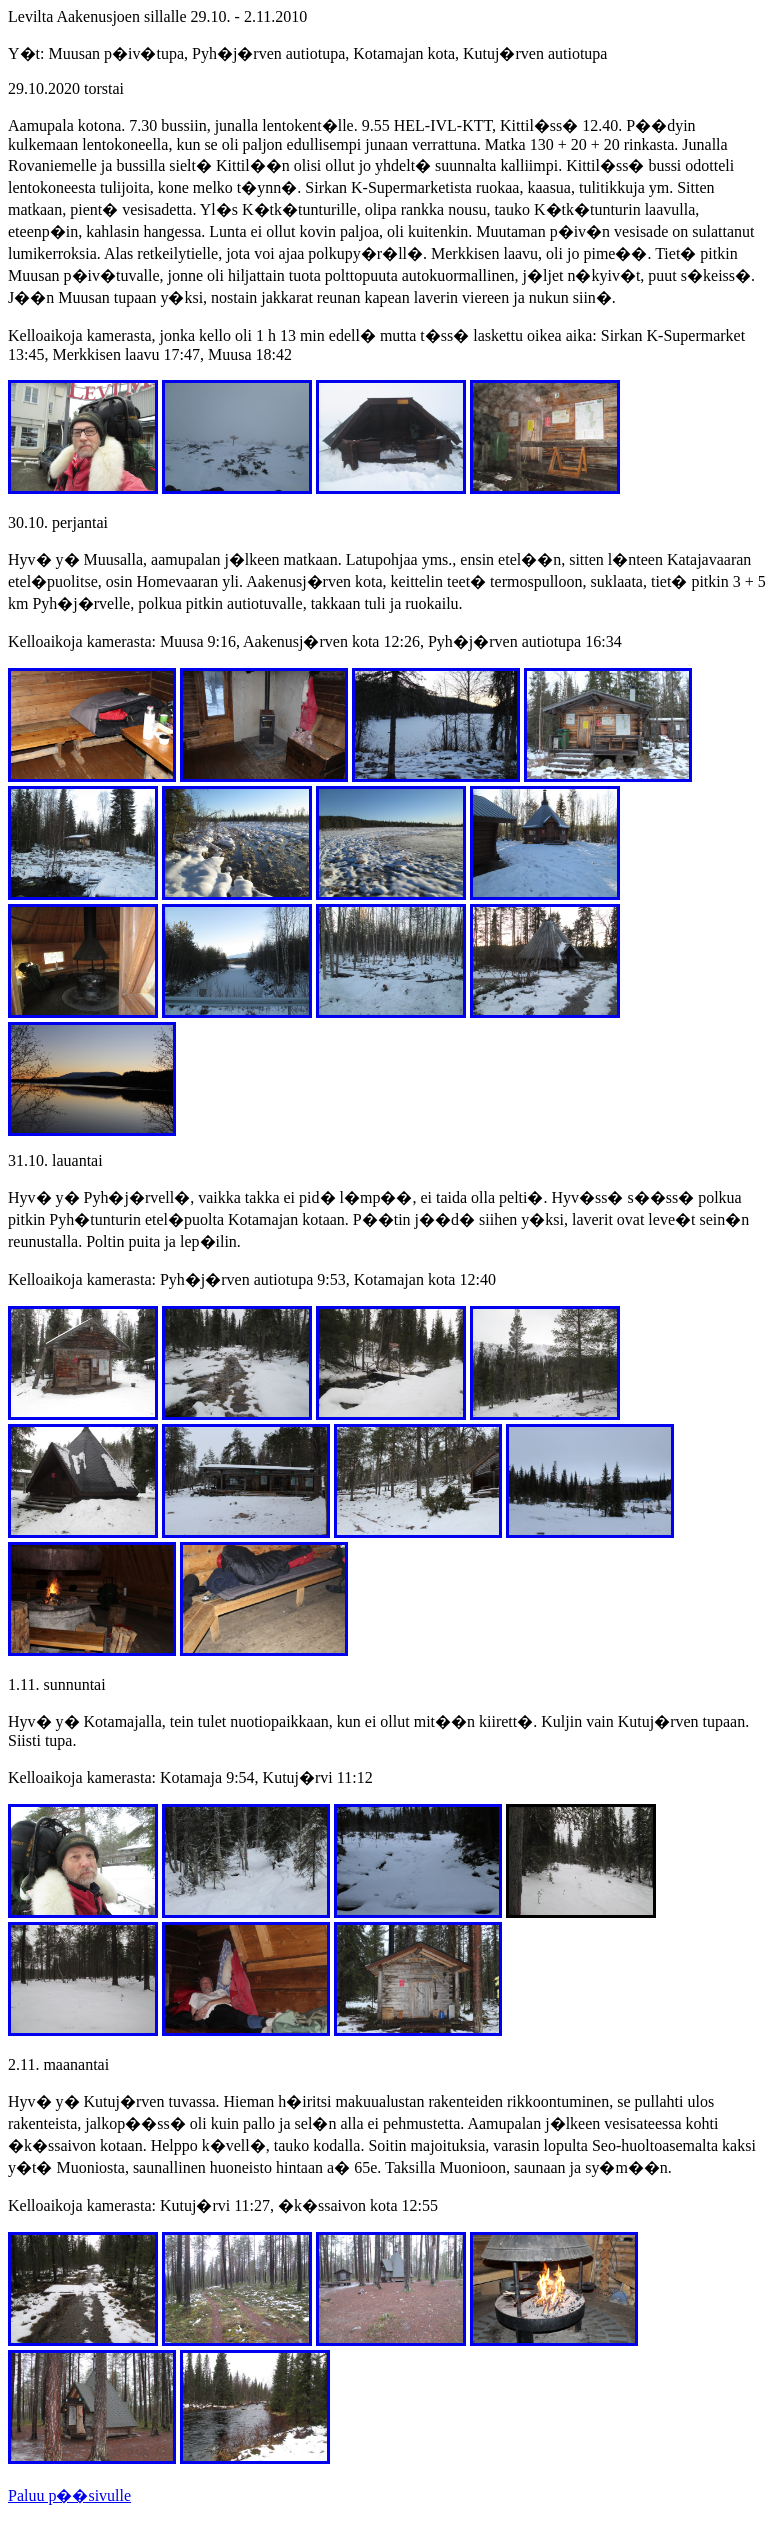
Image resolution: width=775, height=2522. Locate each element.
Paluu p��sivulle (69, 2495)
